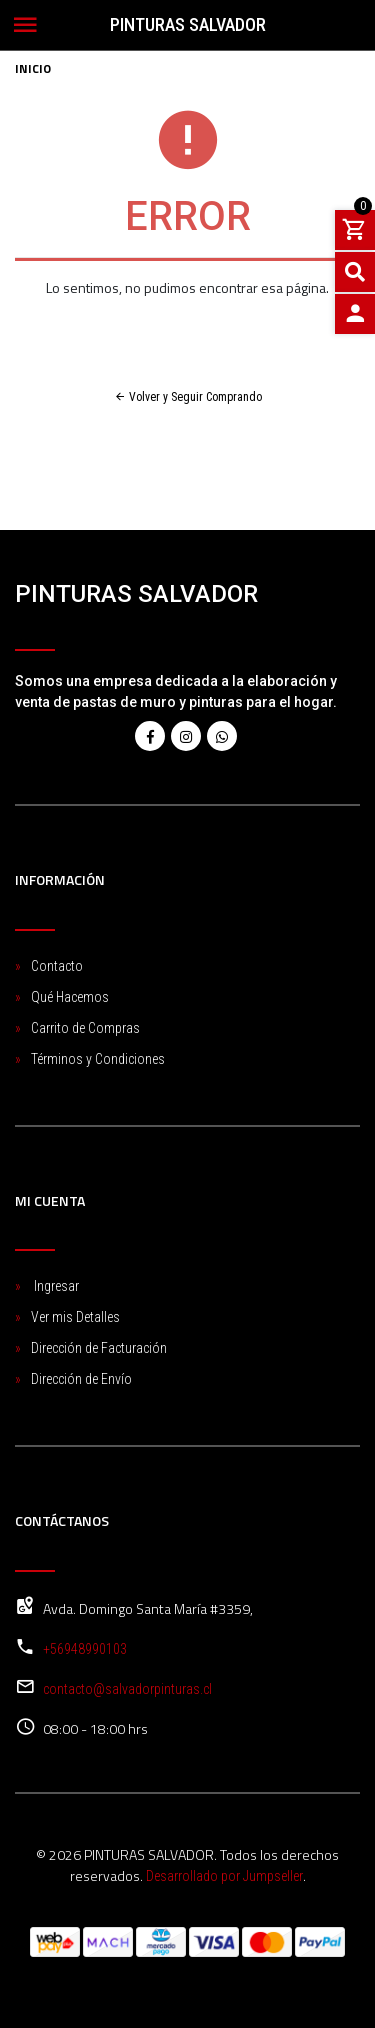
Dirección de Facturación (99, 1348)
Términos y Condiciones (98, 1059)
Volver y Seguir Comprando (188, 397)
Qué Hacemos (70, 997)
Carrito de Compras (85, 1028)
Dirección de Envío (81, 1379)
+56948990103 (85, 1649)
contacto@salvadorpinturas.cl (127, 1689)
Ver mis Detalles (75, 1317)
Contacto (57, 966)
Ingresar (55, 1286)
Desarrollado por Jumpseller (224, 1876)
